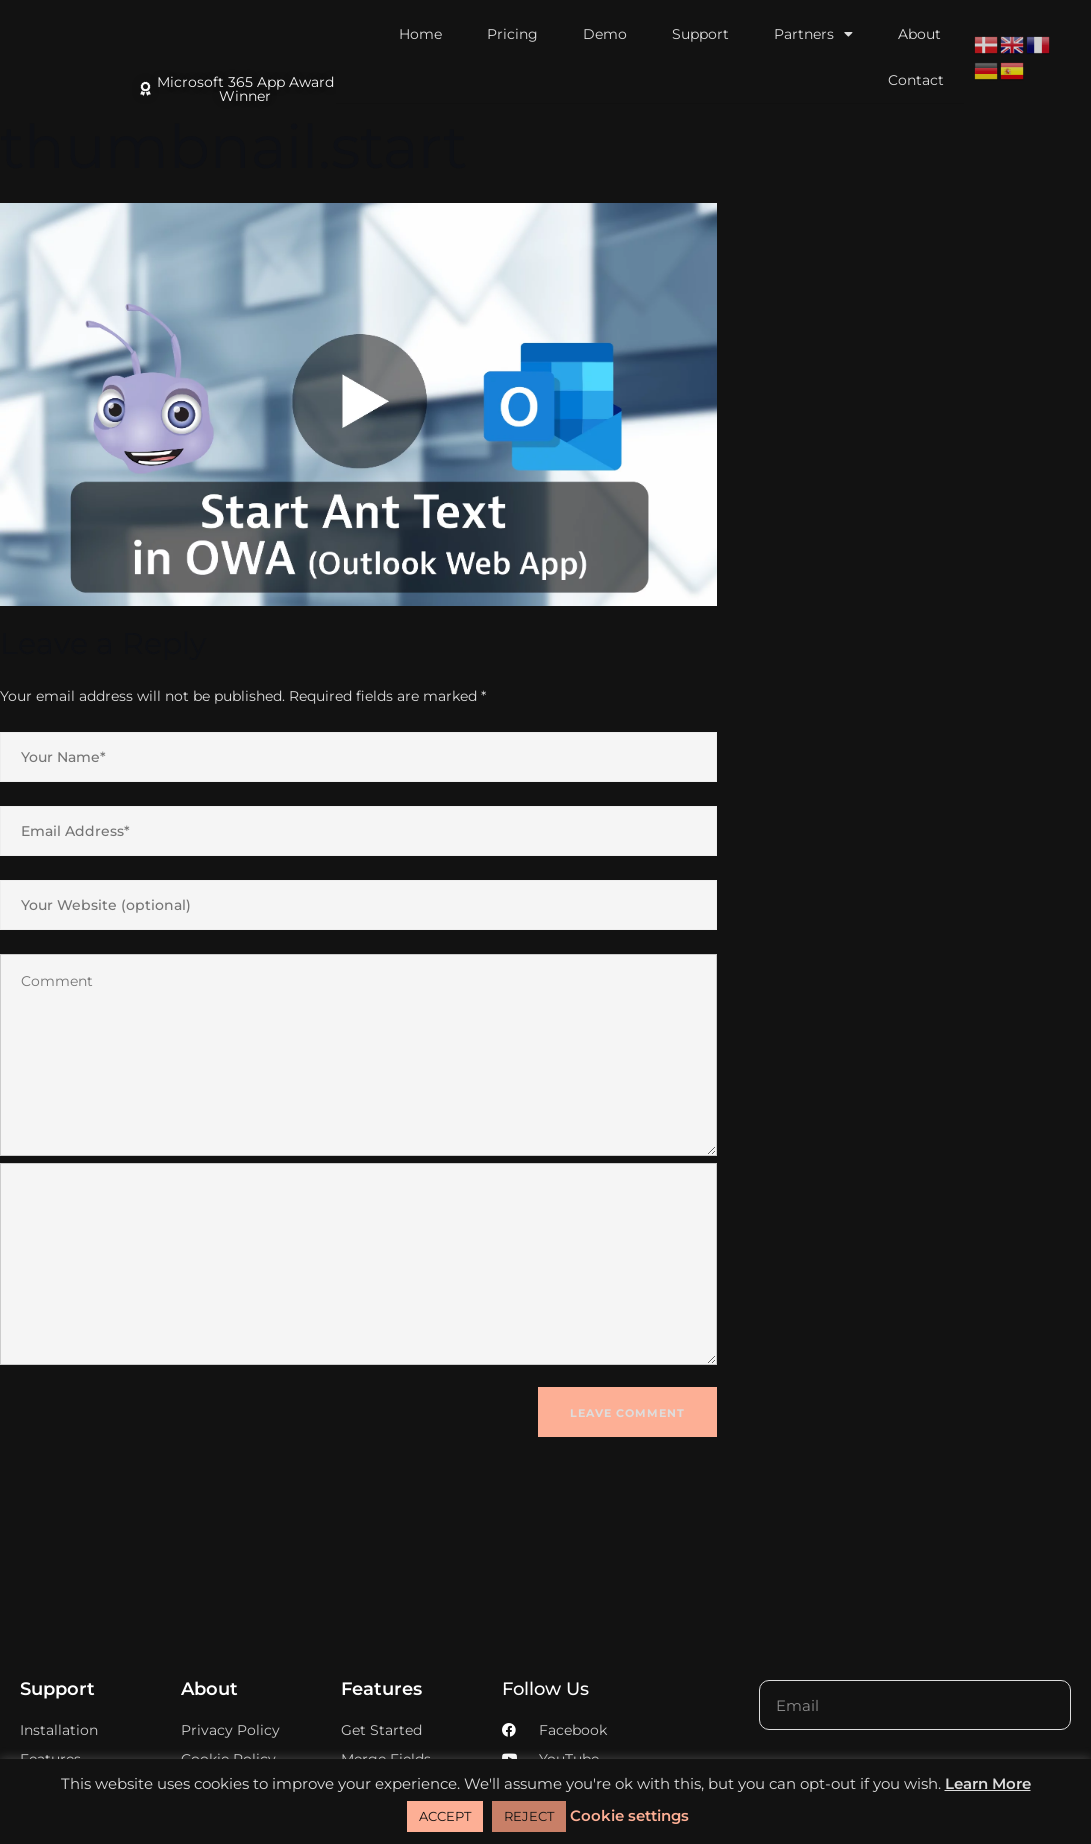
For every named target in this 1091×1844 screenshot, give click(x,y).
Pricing (512, 34)
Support (700, 34)
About (919, 34)
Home (420, 34)
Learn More (988, 1783)
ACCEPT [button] (445, 1816)
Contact (916, 80)
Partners (813, 34)
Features (381, 1689)
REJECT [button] (529, 1816)
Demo (605, 34)
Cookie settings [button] (629, 1815)
